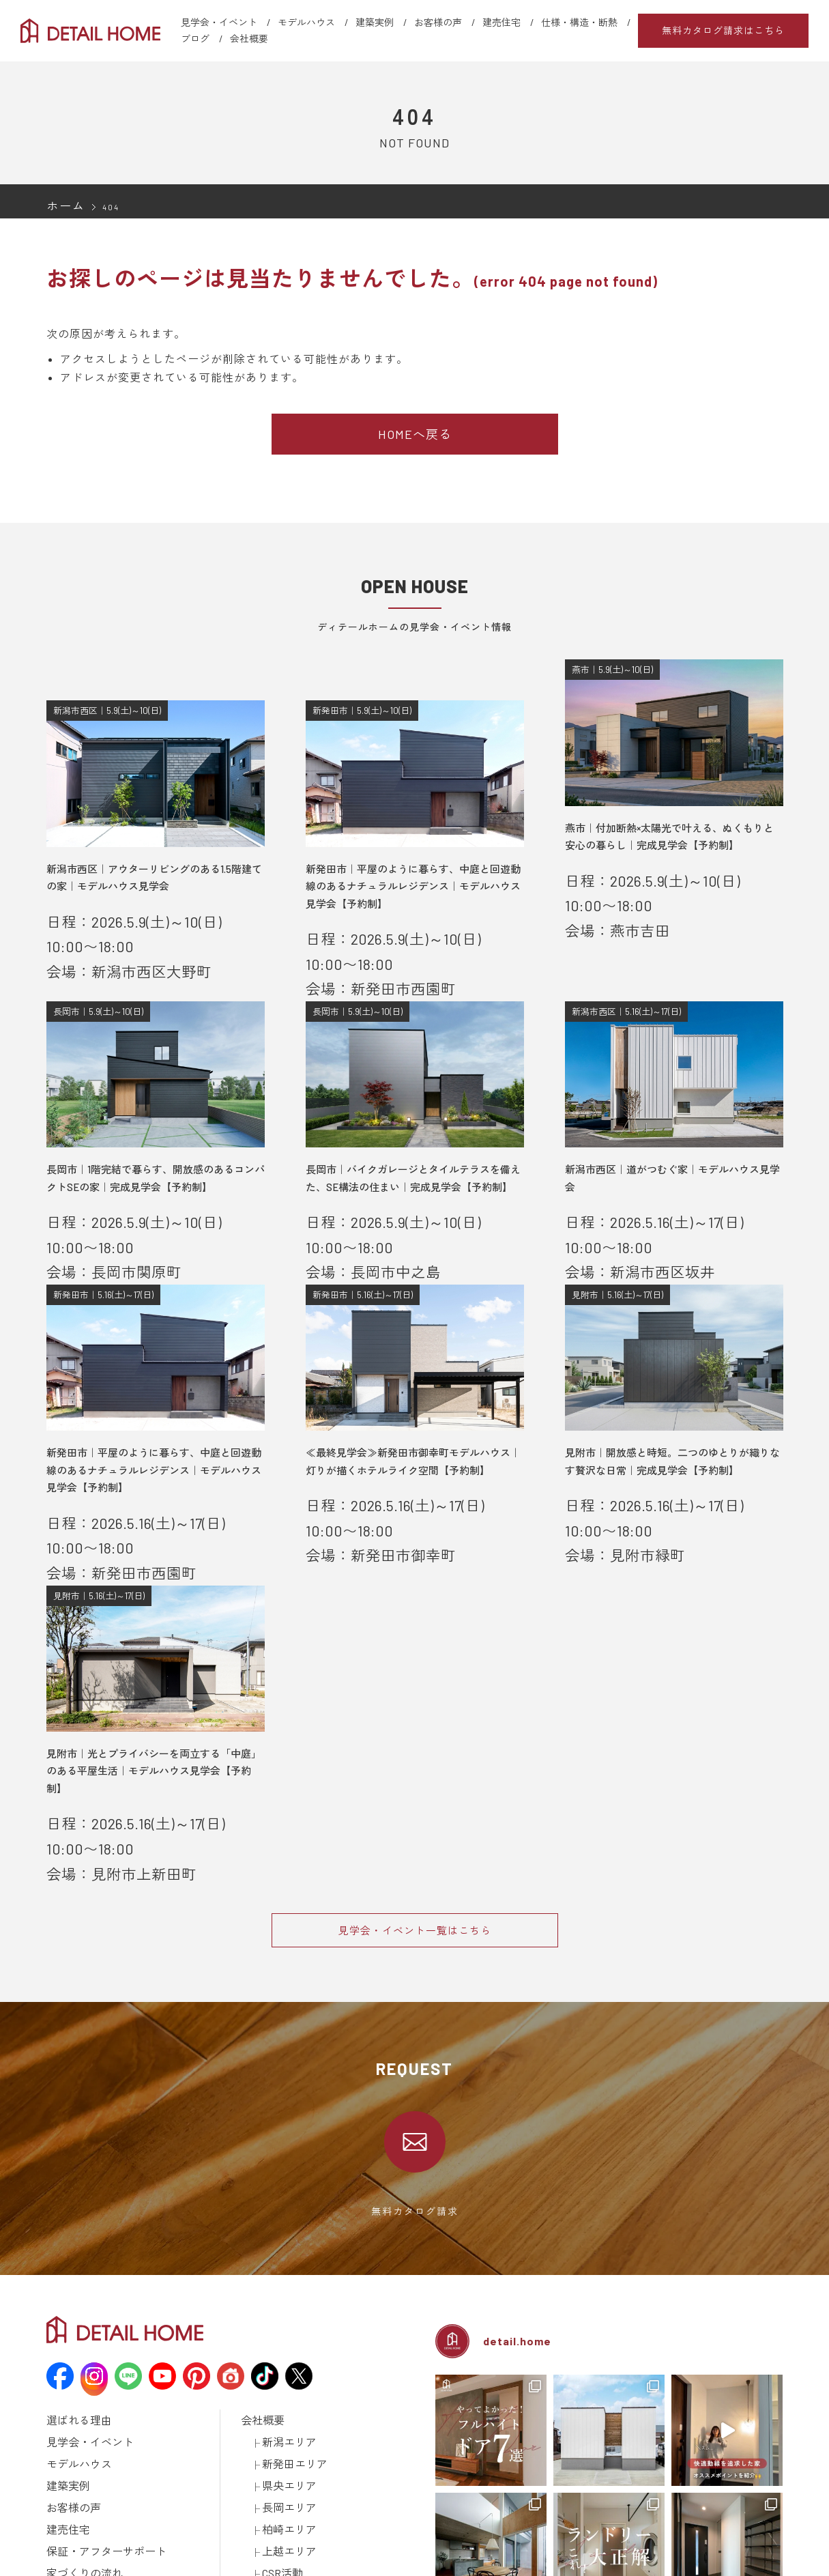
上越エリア (284, 2358)
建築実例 (374, 22)
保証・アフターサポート (95, 2358)
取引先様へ (263, 2500)
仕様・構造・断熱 (579, 22)
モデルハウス (306, 22)
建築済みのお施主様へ (285, 2482)
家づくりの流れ (77, 2376)
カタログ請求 (267, 2464)
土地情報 (258, 2429)
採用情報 (258, 2447)
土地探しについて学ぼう (116, 2447)
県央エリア (284, 2305)
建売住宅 (501, 22)
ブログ (195, 38)
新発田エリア (288, 2287)
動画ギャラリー (77, 2500)
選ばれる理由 (73, 2251)
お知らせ (258, 2393)
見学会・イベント (219, 22)
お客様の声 (438, 22)
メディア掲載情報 (81, 2518)
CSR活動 (279, 2376)
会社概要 (249, 38)
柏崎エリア (284, 2340)
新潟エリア (284, 2269)
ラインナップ (73, 2464)
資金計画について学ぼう (116, 2429)
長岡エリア (284, 2322)
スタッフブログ (272, 2411)
